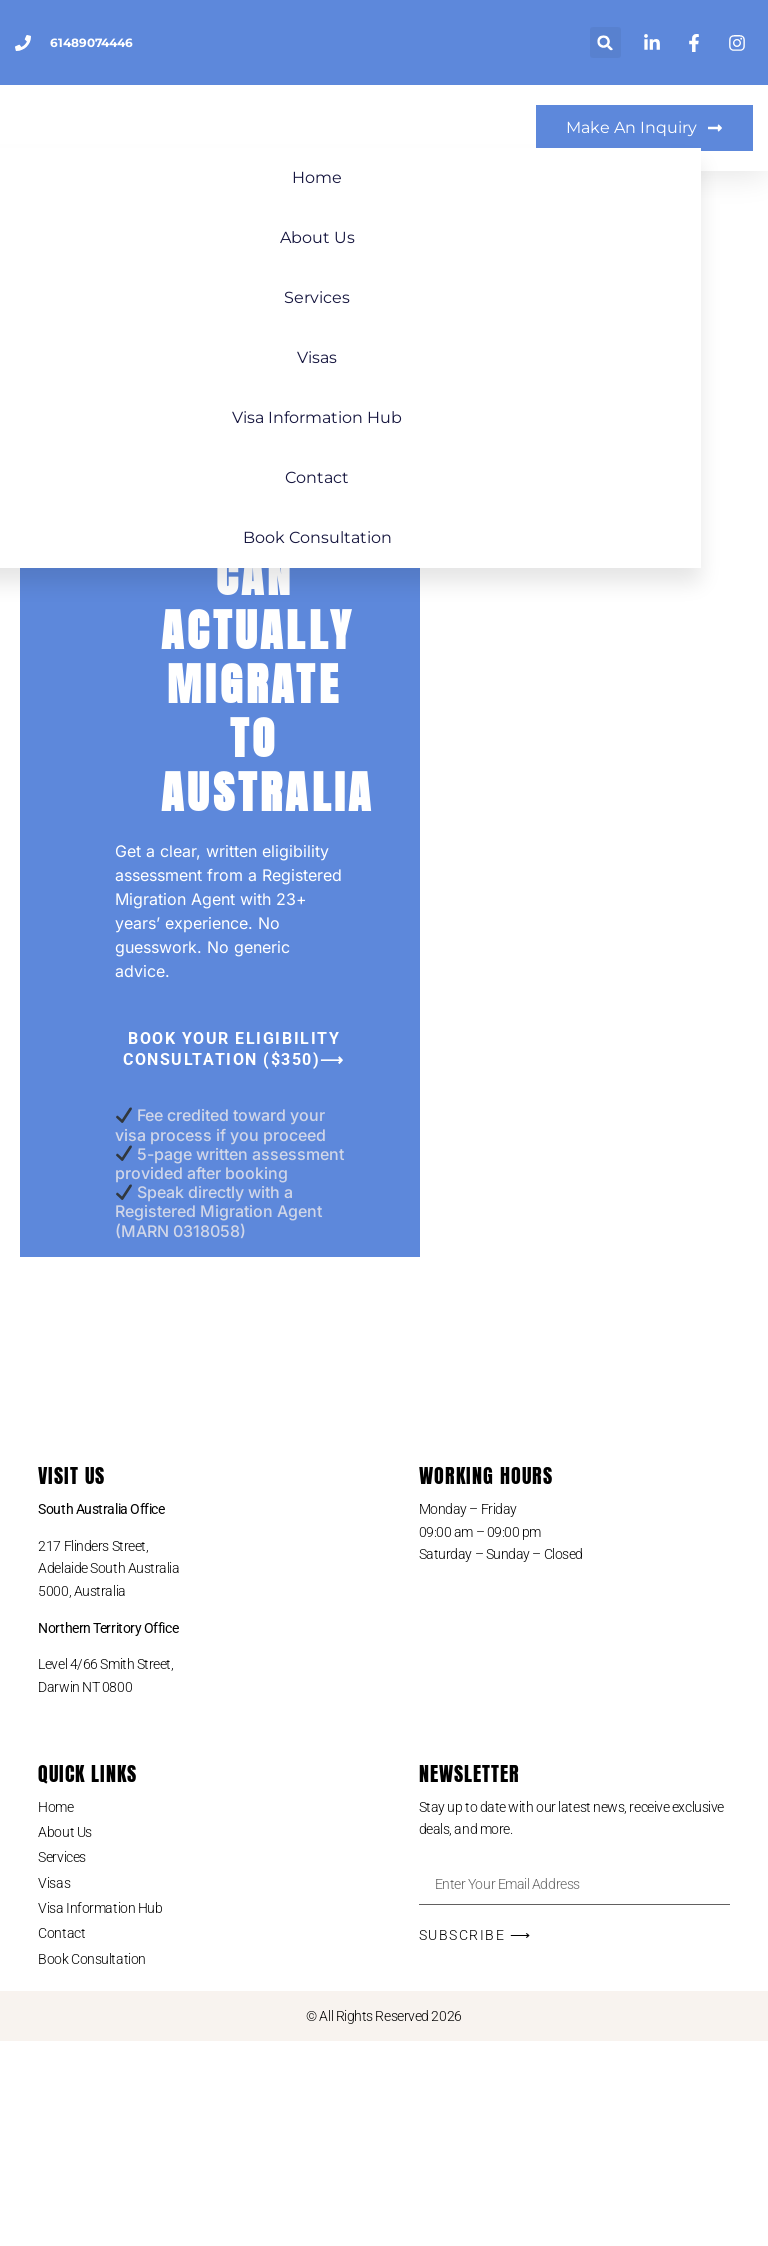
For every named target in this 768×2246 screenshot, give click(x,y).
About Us (384, 242)
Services (384, 302)
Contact (384, 482)
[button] (605, 42)
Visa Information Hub (384, 422)
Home (384, 182)
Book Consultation (384, 542)
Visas (384, 362)
